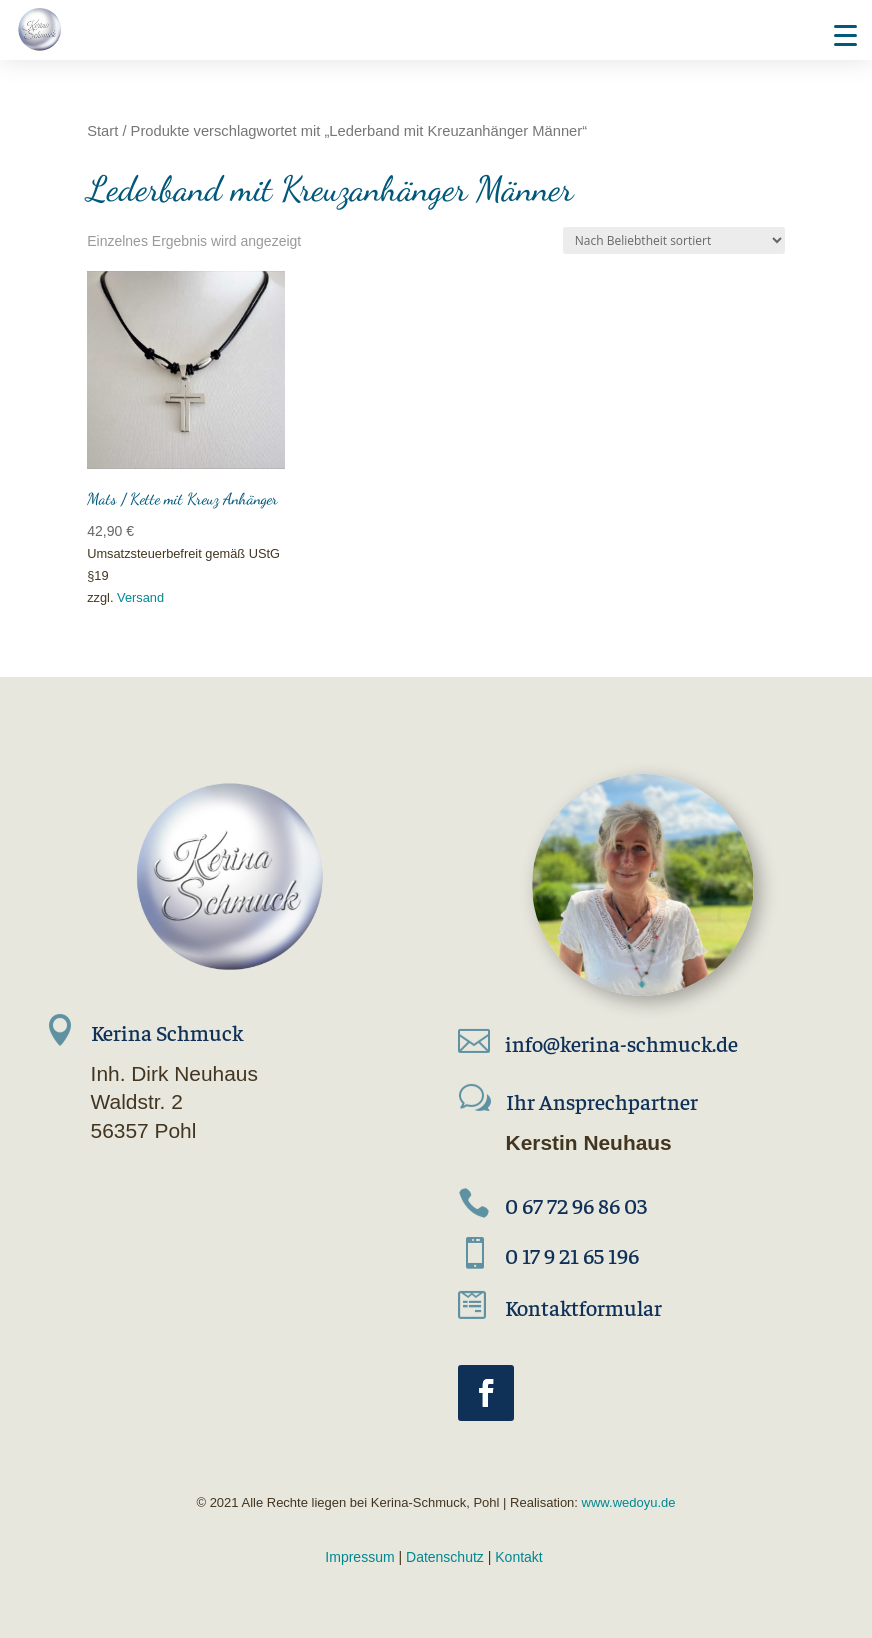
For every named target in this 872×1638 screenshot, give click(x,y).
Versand (140, 597)
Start (102, 131)
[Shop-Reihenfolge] (674, 240)
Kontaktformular (583, 1307)
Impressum (359, 1557)
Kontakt (518, 1557)
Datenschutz (445, 1557)
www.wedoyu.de (627, 1502)
